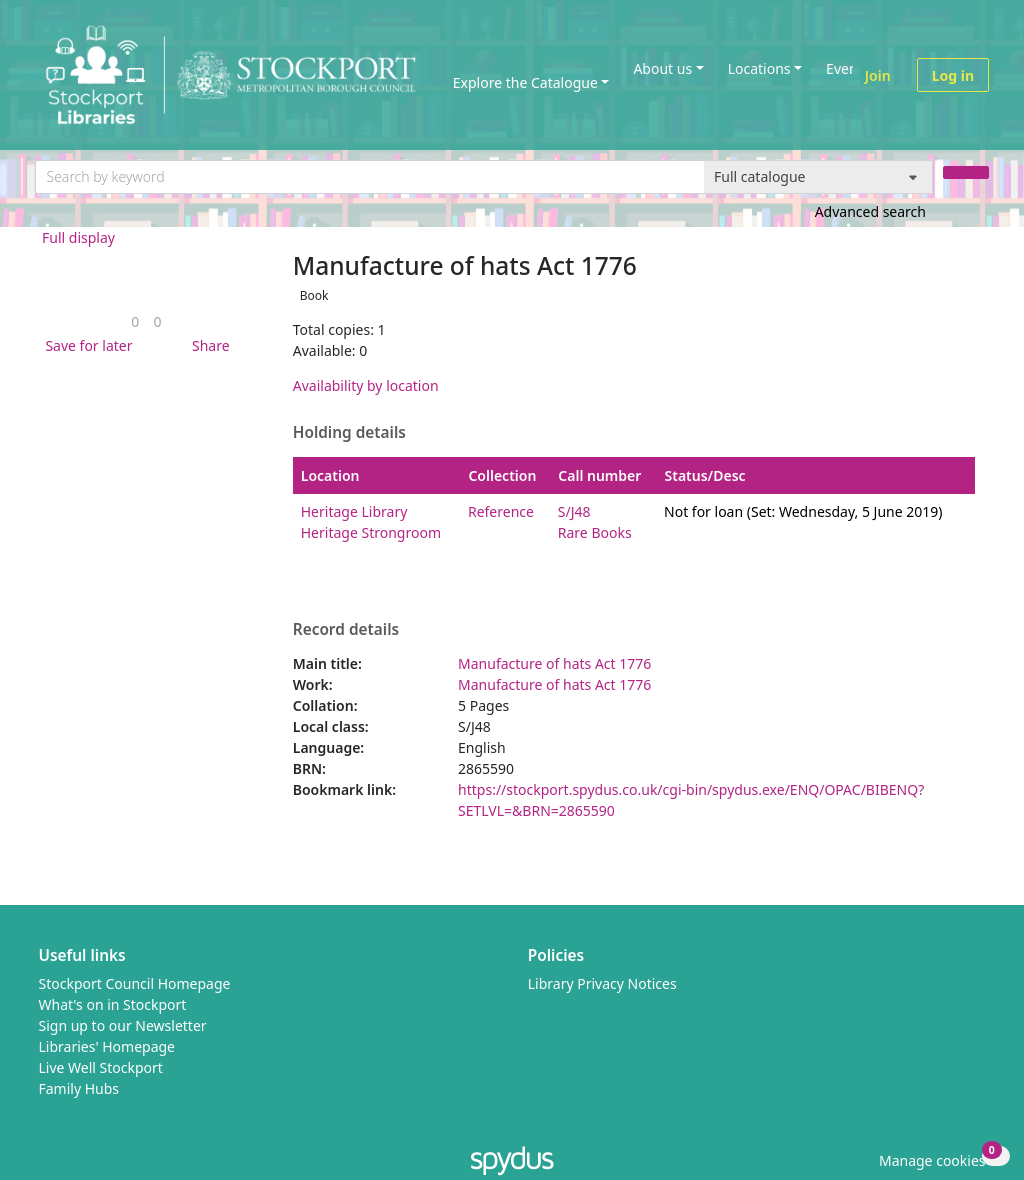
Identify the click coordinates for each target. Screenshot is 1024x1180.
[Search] (966, 172)
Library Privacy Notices (602, 983)
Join (878, 75)
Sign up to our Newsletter (123, 1025)
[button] (85, 345)
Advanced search (870, 211)
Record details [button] (346, 630)
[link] (135, 321)
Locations (759, 68)
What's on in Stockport (113, 1004)
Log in (953, 75)
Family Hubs (79, 1088)
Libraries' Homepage (107, 1046)
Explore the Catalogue (525, 82)
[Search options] (818, 177)
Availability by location (366, 385)
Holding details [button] (349, 433)
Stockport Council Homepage (135, 983)
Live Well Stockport (101, 1067)
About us (662, 68)
